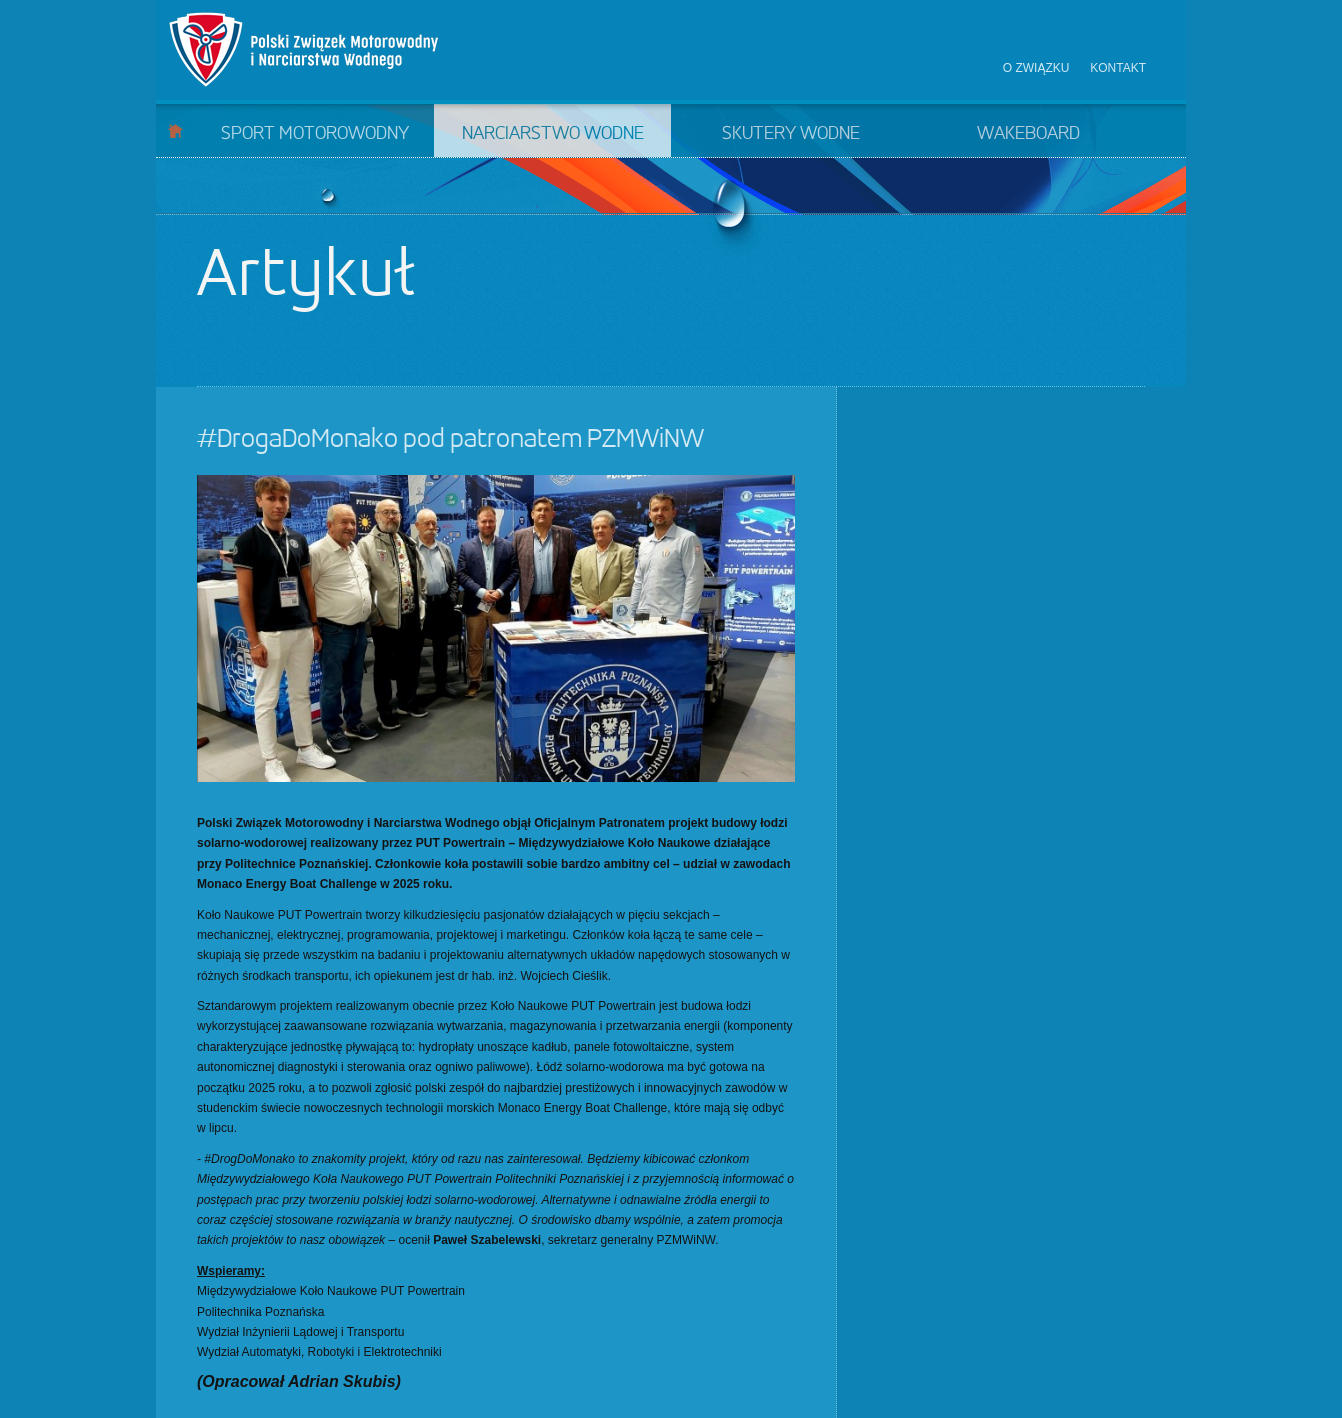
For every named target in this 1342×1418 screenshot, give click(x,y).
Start (175, 130)
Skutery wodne (791, 134)
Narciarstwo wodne (553, 134)
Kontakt (1118, 68)
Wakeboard (1028, 134)
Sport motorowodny (315, 134)
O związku (1036, 68)
